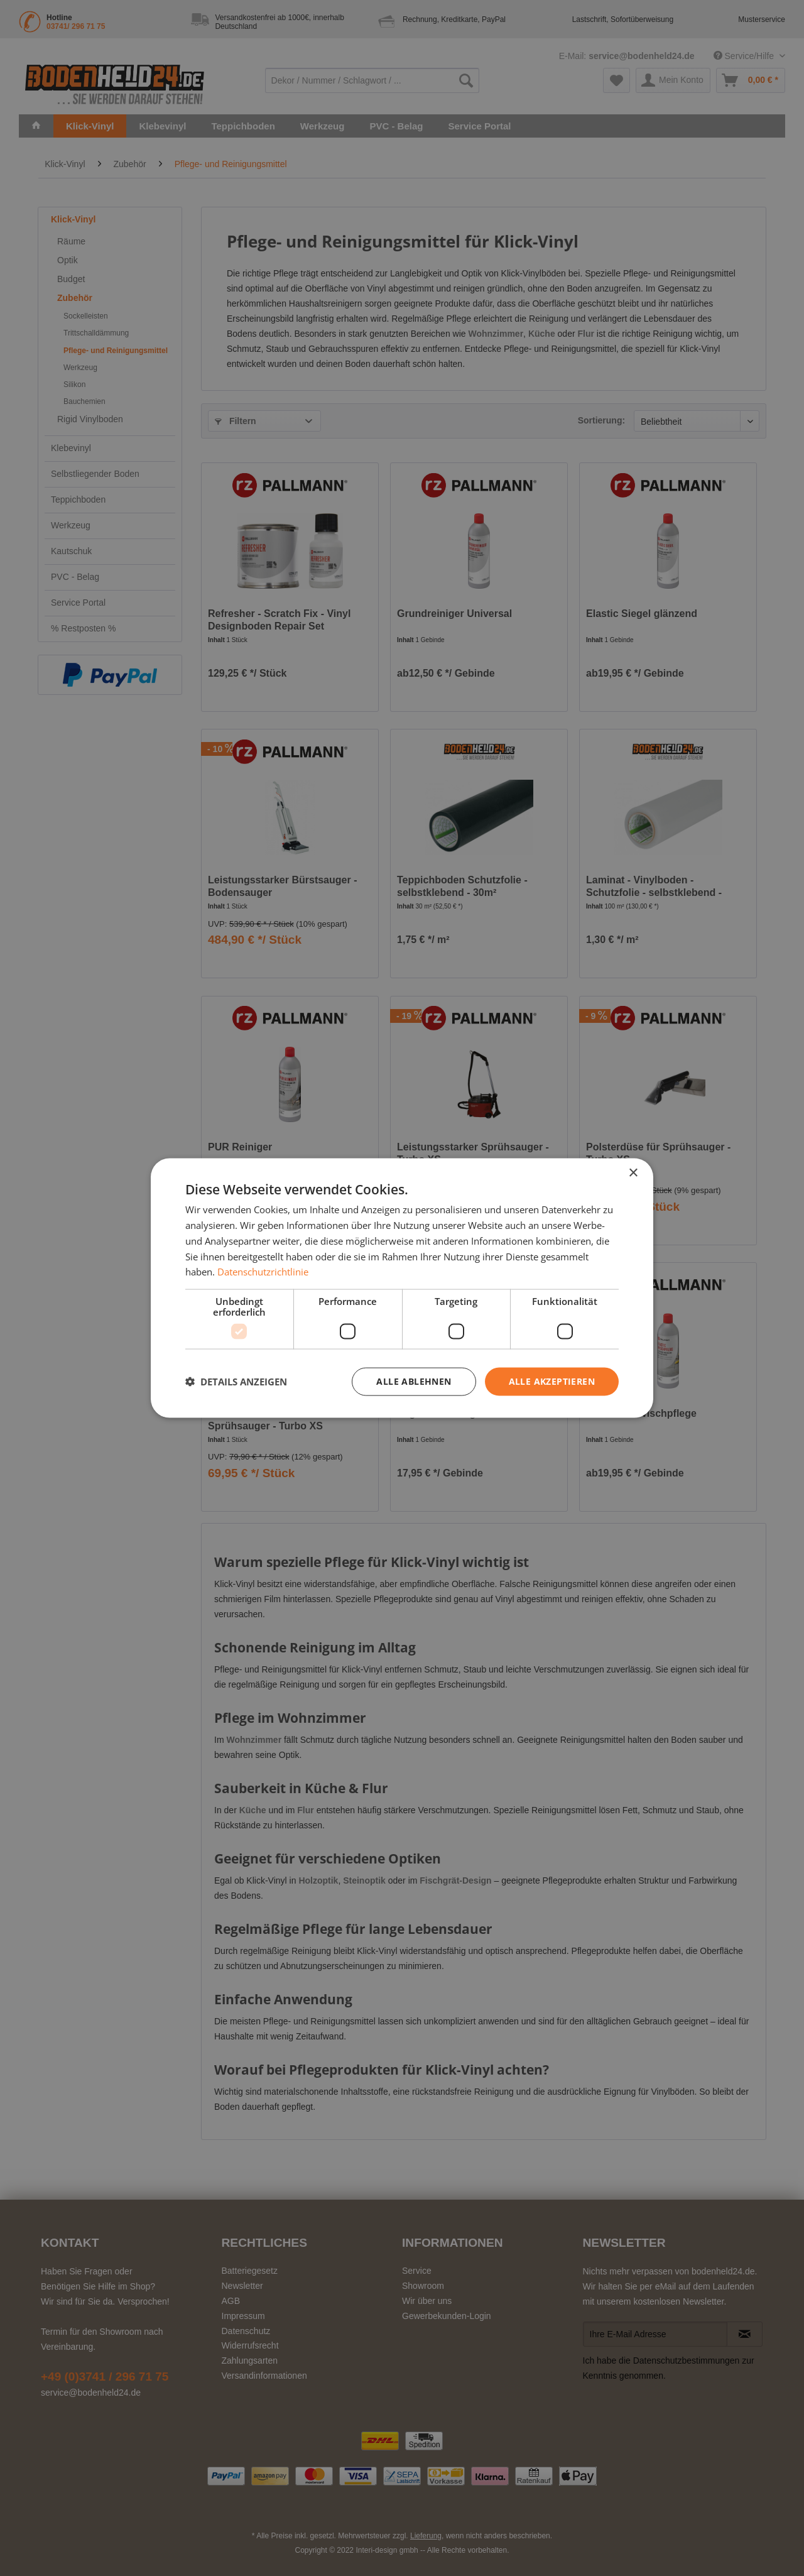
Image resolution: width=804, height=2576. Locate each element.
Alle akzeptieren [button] (552, 1381)
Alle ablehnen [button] (413, 1381)
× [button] (633, 1173)
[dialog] (402, 1288)
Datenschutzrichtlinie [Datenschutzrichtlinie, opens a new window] (262, 1271)
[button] (236, 1382)
